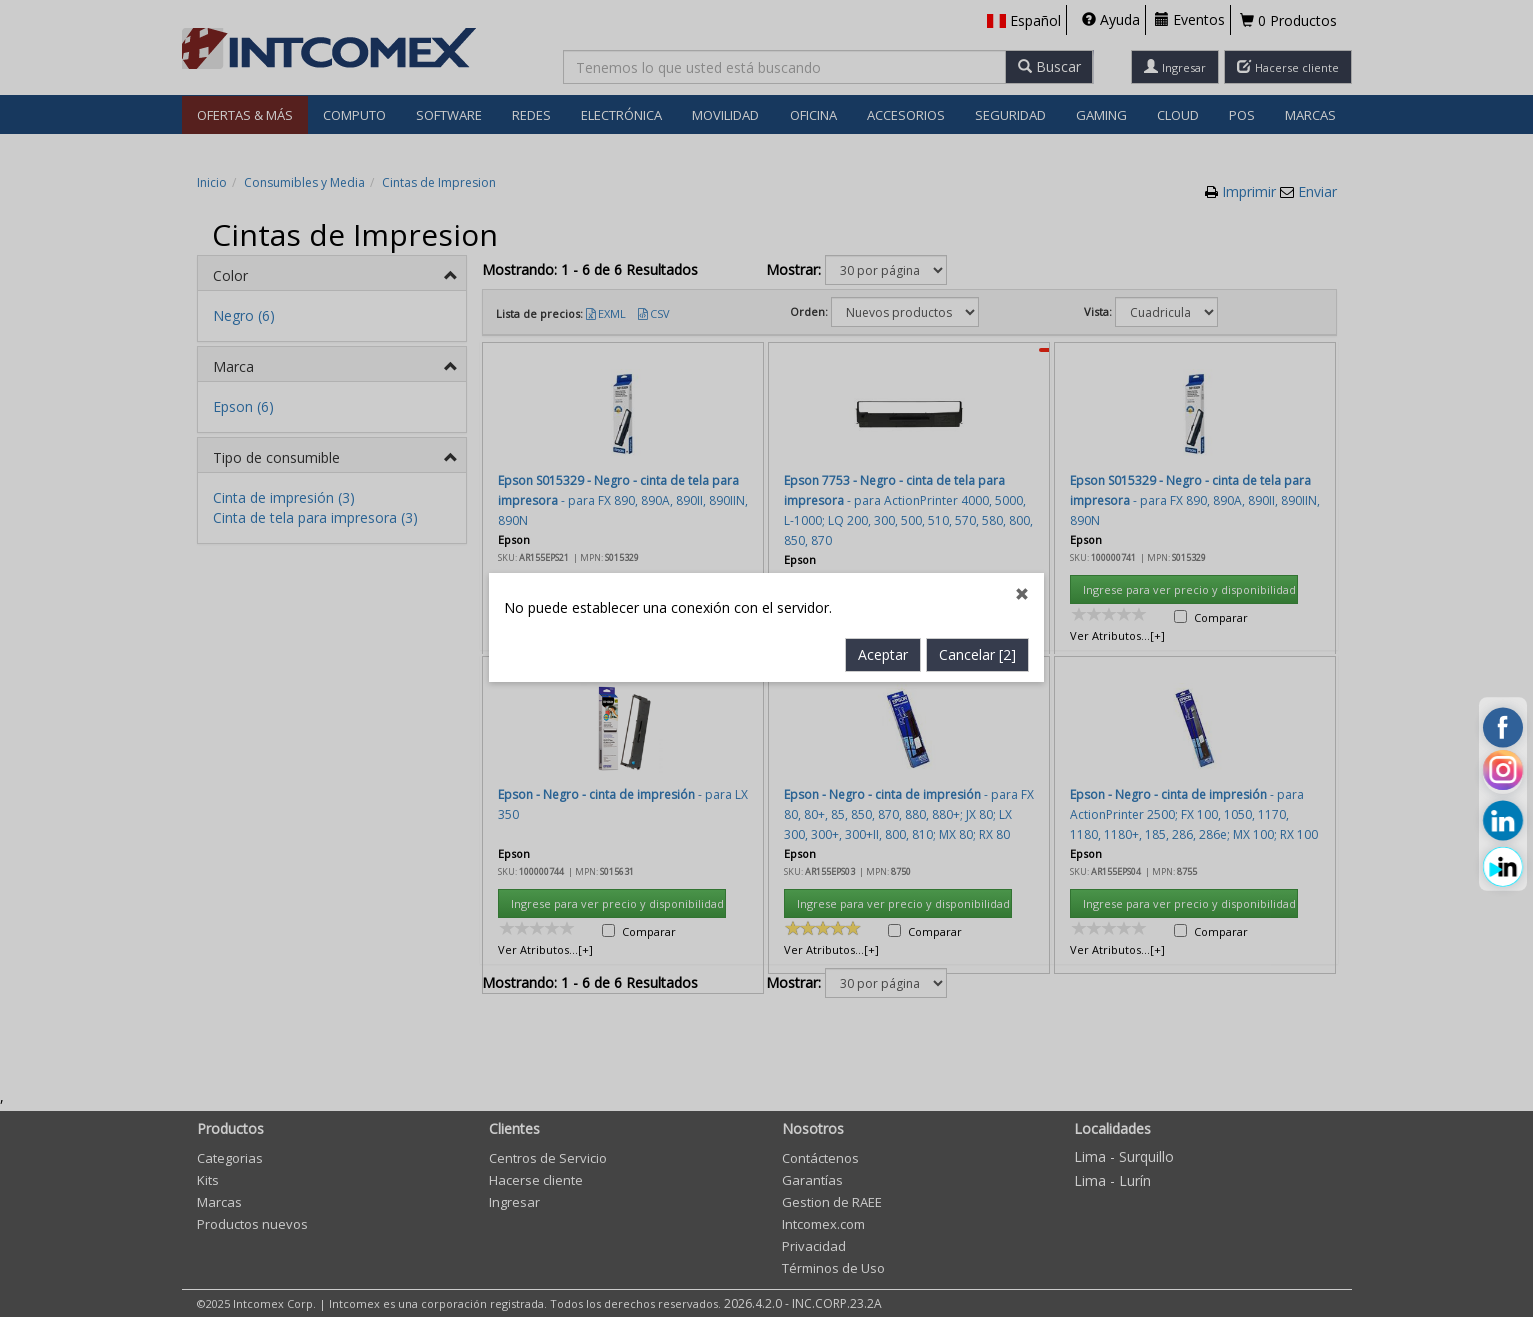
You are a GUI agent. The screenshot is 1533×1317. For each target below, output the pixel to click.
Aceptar (883, 515)
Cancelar (977, 515)
